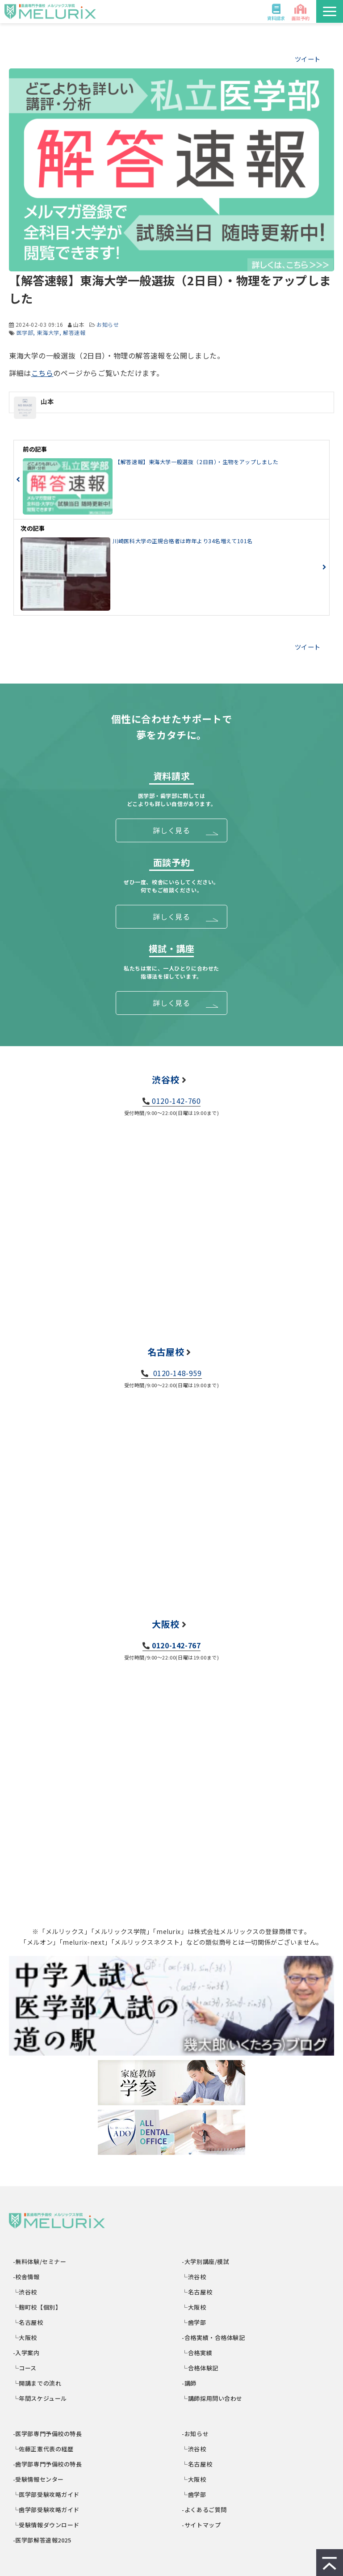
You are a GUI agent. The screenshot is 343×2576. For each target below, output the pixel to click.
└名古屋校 (28, 2322)
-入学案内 (26, 2352)
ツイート (308, 58)
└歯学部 (194, 2322)
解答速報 (74, 332)
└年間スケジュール (40, 2398)
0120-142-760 (176, 1100)
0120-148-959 (176, 1373)
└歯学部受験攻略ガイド (46, 2509)
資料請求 (276, 18)
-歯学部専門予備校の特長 (47, 2464)
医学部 (25, 332)
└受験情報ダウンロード (46, 2525)
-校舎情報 (26, 2276)
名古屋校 (165, 1351)
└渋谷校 (25, 2292)
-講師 (190, 2383)
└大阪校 (25, 2337)
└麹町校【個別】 (37, 2307)
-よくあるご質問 (205, 2509)
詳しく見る (171, 830)
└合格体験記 (200, 2368)
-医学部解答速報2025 (42, 2540)
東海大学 (48, 332)
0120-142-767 (176, 1645)
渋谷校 (166, 1079)
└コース (25, 2368)
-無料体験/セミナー (39, 2261)
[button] (329, 11)
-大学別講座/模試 (206, 2261)
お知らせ (107, 324)
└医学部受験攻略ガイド (46, 2494)
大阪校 (166, 1623)
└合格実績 (198, 2352)
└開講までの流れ (37, 2383)
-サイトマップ (202, 2525)
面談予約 (301, 18)
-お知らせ (196, 2433)
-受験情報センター (38, 2479)
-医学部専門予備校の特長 (47, 2433)
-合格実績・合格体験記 (214, 2337)
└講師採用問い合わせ (213, 2398)
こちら (42, 372)
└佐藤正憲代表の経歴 (43, 2449)
